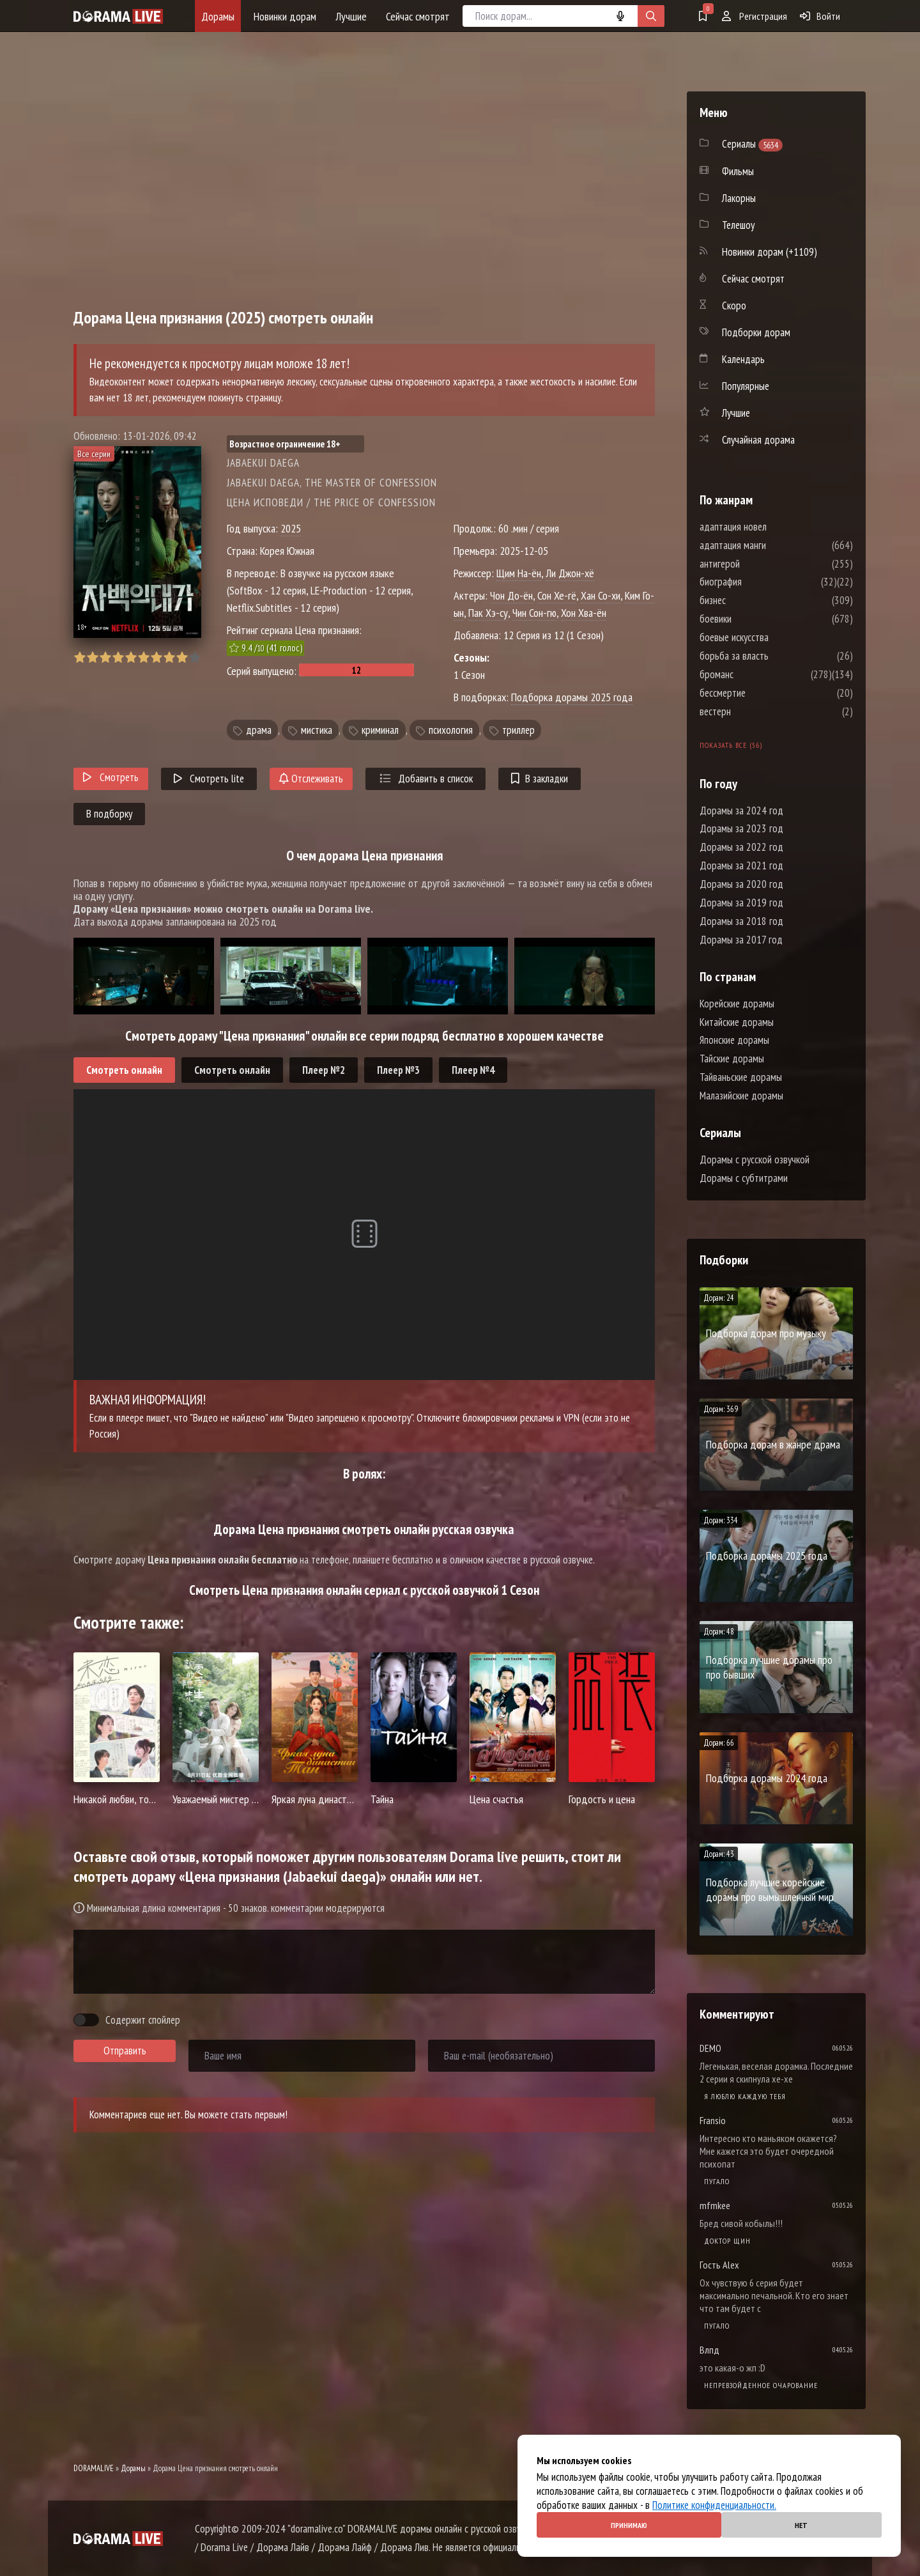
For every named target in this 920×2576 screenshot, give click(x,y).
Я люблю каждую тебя (745, 2096)
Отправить (124, 2051)
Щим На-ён (518, 573)
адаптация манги (771, 545)
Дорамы (217, 16)
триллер (518, 730)
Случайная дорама (758, 440)
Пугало (717, 2181)
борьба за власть (772, 656)
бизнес (751, 600)
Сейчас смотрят (418, 16)
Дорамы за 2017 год (741, 940)
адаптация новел (771, 527)
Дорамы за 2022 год (741, 847)
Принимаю (629, 2525)
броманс (755, 674)
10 (194, 657)
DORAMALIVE (93, 2468)
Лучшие (351, 16)
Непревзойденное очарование (761, 2385)
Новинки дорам (285, 16)
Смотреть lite (209, 779)
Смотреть (111, 777)
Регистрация (754, 16)
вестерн (754, 711)
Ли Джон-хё (570, 573)
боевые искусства (772, 637)
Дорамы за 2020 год (741, 884)
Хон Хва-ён (583, 612)
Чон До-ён (511, 595)
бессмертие (761, 693)
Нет (801, 2525)
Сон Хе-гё (556, 595)
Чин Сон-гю (534, 612)
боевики (754, 619)
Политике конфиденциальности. (714, 2505)
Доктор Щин (727, 2241)
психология (451, 730)
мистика (316, 730)
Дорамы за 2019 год (741, 903)
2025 (290, 528)
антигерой (758, 564)
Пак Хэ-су (488, 612)
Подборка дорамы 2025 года (571, 697)
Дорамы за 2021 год (741, 865)
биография (759, 582)
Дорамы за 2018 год (741, 921)
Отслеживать (311, 779)
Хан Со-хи (600, 595)
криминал (380, 730)
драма (259, 730)
